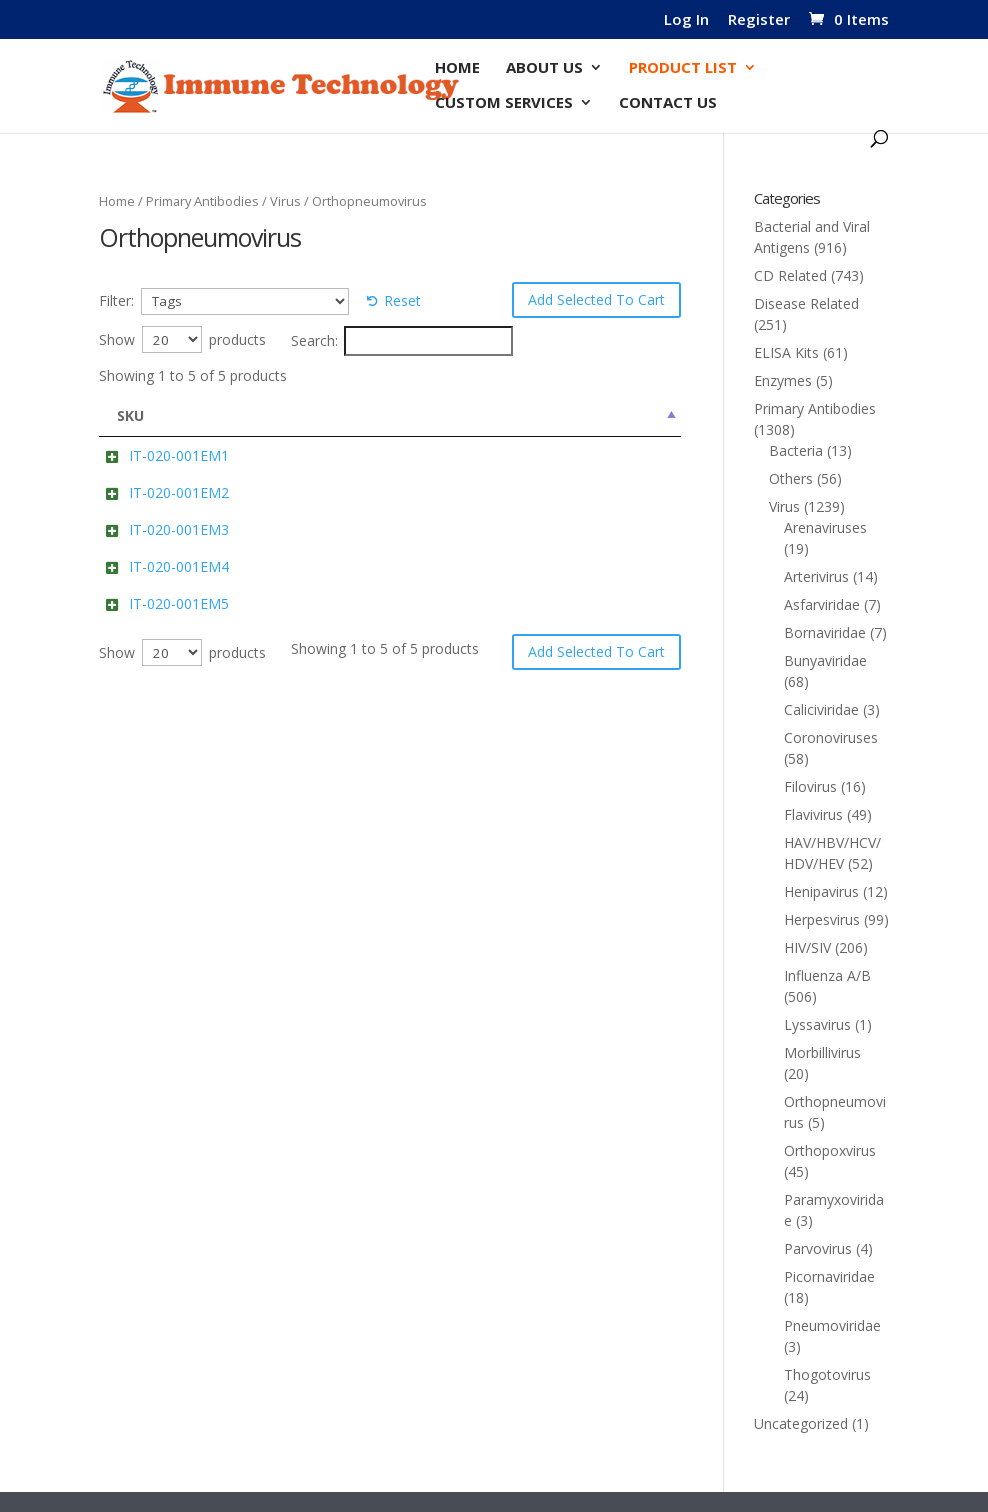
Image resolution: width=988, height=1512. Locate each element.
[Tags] (245, 301)
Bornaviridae (825, 632)
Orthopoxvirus (830, 1150)
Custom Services (504, 103)
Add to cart (513, 500)
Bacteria (796, 450)
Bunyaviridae (825, 660)
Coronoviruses (831, 737)
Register (759, 20)
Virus (285, 201)
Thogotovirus (827, 1374)
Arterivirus (816, 576)
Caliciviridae (821, 709)
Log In (686, 20)
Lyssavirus (817, 1024)
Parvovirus (818, 1248)
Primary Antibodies (202, 201)
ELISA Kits (786, 352)
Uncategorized (801, 1423)
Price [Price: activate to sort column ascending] (645, 415)
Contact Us (668, 103)
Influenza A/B (827, 975)
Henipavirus (821, 891)
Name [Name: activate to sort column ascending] (249, 415)
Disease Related (806, 303)
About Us (544, 68)
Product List (683, 68)
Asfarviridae (822, 604)
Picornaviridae (829, 1276)
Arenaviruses (825, 527)
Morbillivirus (822, 1052)
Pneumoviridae (832, 1325)
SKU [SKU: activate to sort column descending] (130, 415)
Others (791, 478)
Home (457, 68)
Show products (182, 339)
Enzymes (783, 380)
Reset (402, 300)
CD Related (790, 275)
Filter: (116, 300)
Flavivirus (813, 814)
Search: (402, 341)
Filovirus (810, 786)
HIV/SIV (807, 947)
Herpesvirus (822, 919)
